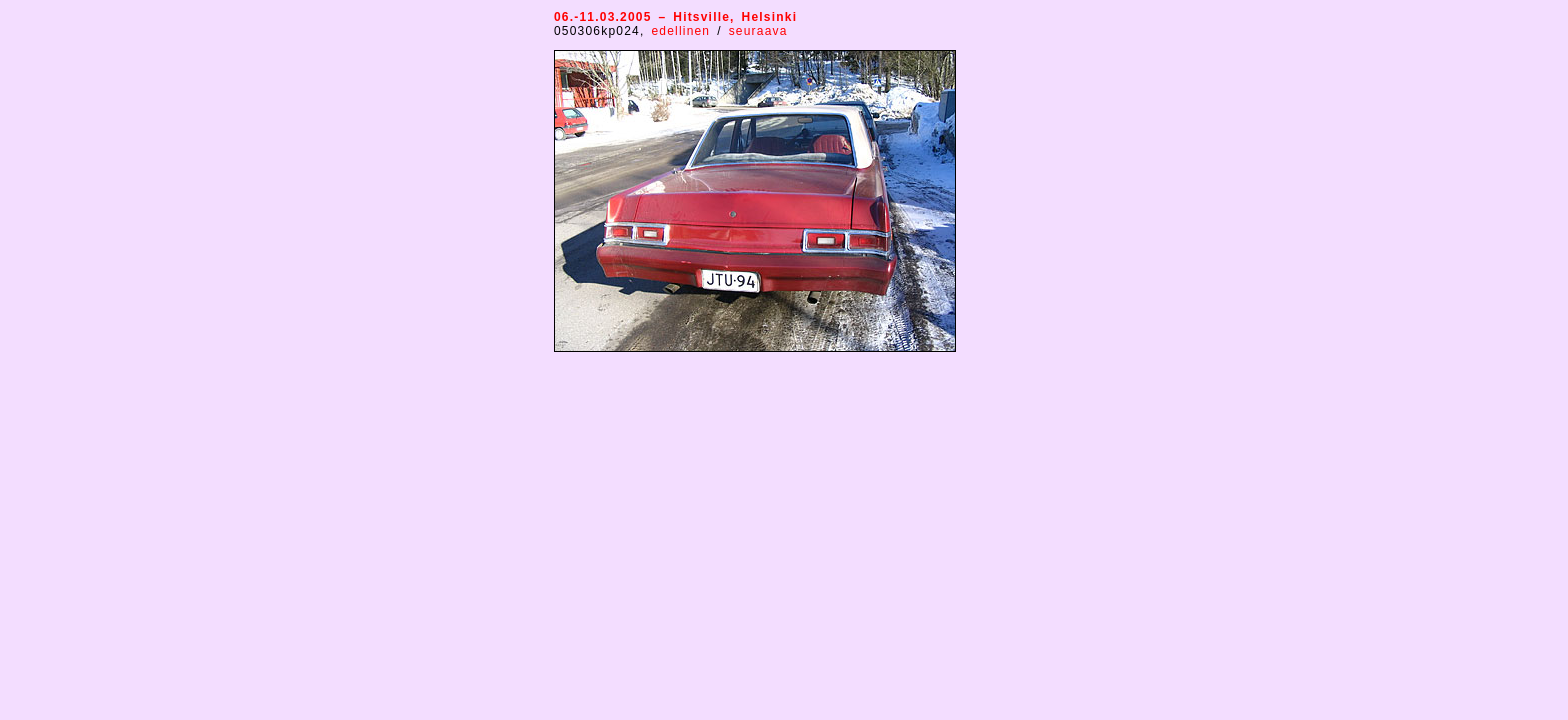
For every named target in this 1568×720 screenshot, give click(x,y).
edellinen (684, 31)
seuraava (758, 31)
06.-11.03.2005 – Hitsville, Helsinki (675, 17)
